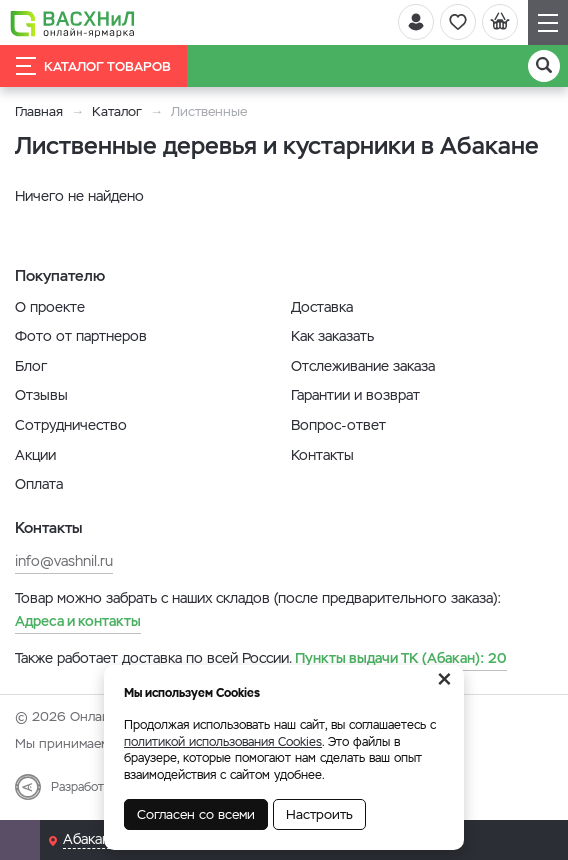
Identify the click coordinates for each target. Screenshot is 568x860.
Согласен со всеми (196, 814)
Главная (39, 111)
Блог (31, 366)
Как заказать (332, 336)
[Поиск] (544, 66)
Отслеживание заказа (363, 366)
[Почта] (20, 840)
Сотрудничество (71, 425)
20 (401, 658)
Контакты (322, 455)
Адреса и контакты (78, 621)
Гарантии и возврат (355, 395)
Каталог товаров (93, 66)
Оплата (39, 484)
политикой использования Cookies (223, 742)
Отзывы (41, 395)
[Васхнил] (72, 23)
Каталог (117, 111)
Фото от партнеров (81, 336)
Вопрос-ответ (338, 425)
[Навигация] (548, 22)
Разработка (83, 787)
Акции (35, 455)
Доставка (322, 307)
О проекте (50, 307)
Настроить (319, 814)
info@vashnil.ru (64, 561)
